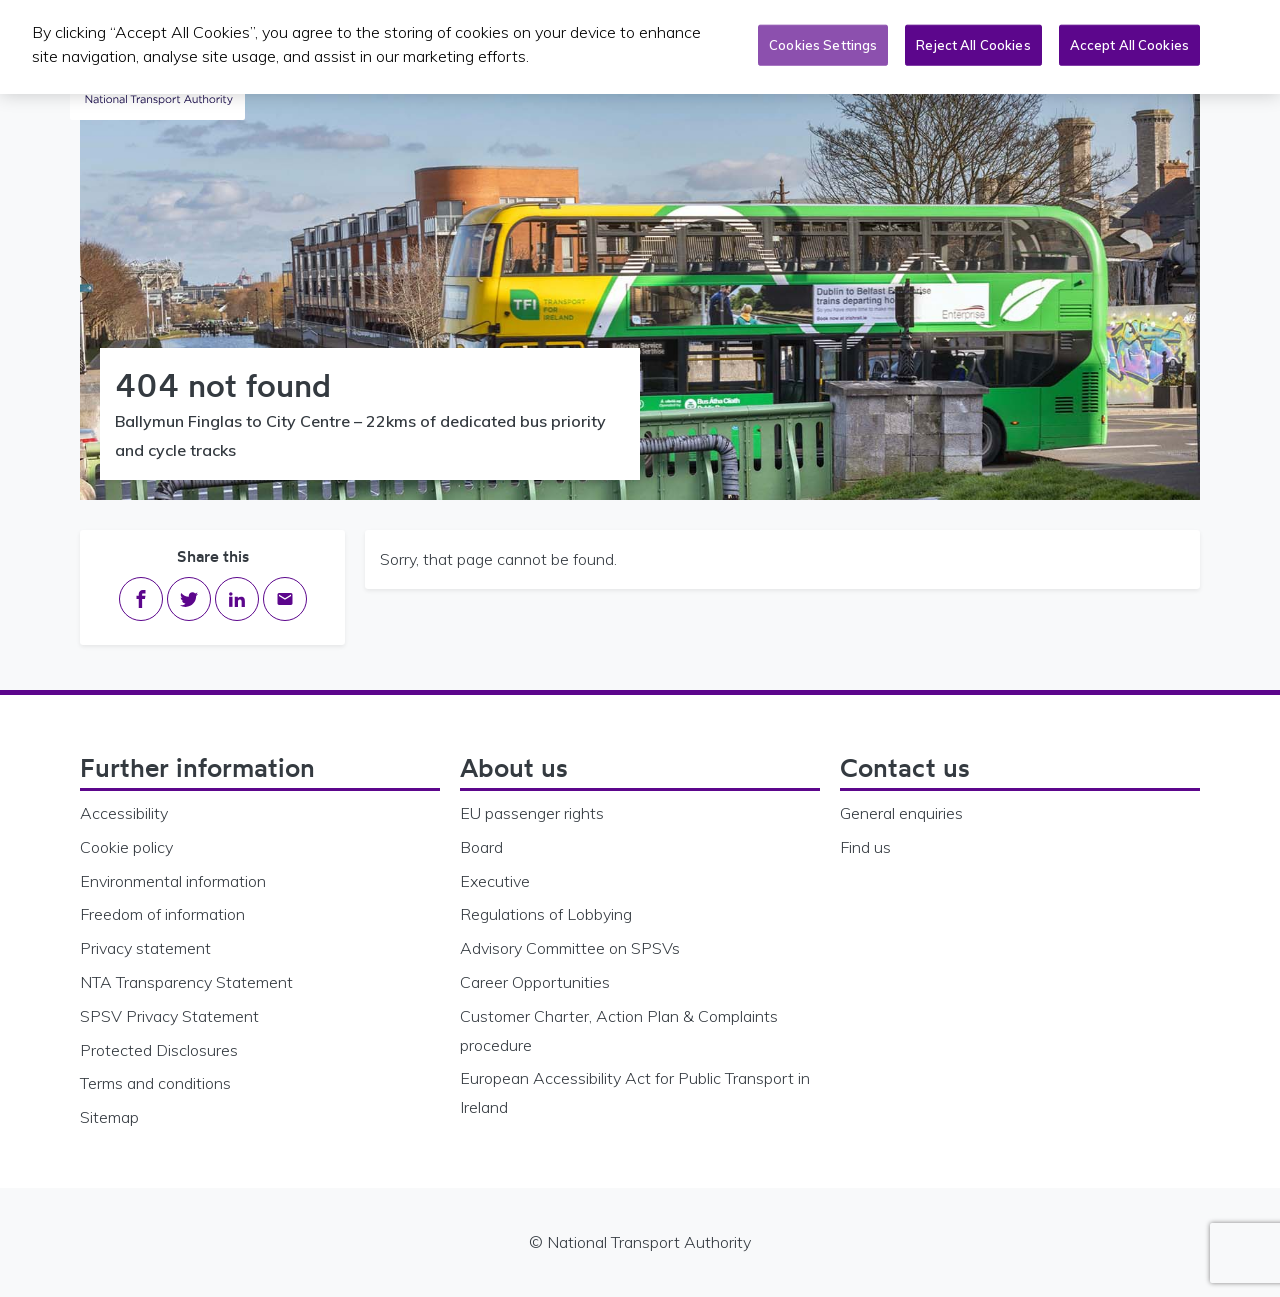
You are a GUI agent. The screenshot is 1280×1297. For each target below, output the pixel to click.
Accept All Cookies (1129, 40)
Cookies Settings (823, 40)
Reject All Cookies (973, 40)
